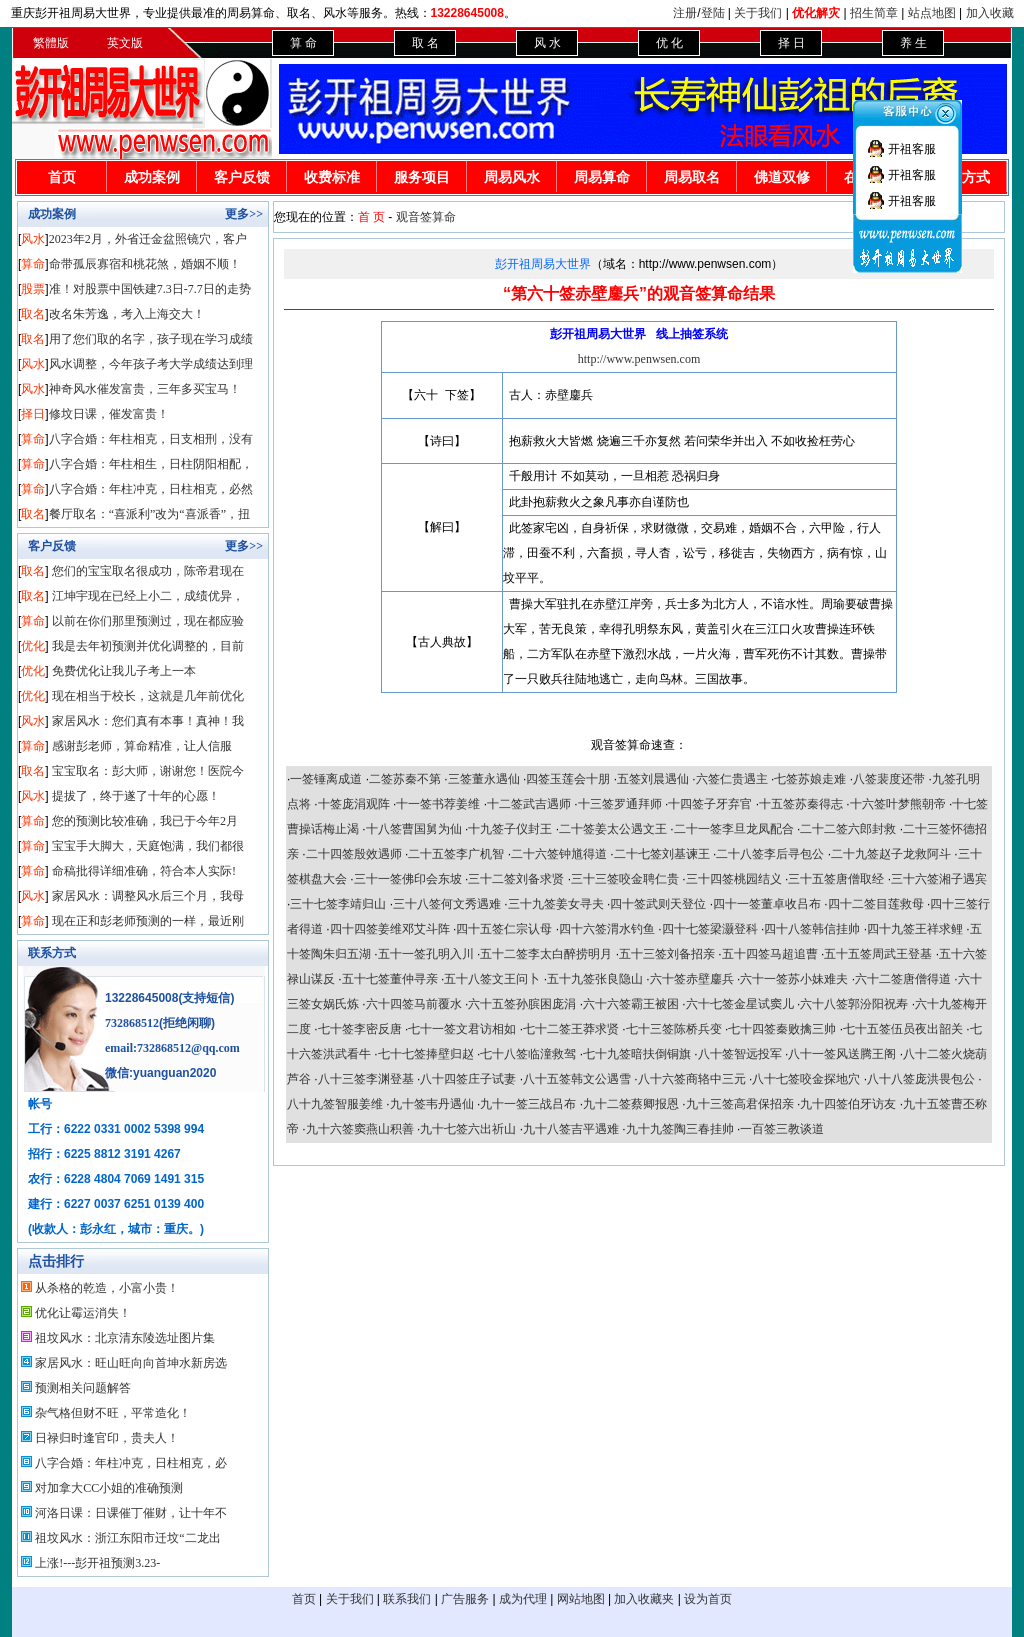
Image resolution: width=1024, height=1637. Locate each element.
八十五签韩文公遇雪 (577, 1079)
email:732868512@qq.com (172, 1048)
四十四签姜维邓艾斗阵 (390, 929)
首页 (62, 177)
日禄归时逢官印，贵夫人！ (107, 1438)
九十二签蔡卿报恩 (631, 1104)
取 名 (425, 43)
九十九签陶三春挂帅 (680, 1129)
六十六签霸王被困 (631, 1004)
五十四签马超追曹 (770, 954)
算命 (33, 264)
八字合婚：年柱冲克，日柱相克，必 (131, 1463)
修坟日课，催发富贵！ (109, 414)
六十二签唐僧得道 (903, 979)
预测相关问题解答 (83, 1388)
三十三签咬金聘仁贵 (625, 879)
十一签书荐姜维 (438, 804)
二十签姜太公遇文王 (613, 829)
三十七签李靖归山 (338, 904)
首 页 (371, 217)
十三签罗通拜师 (620, 804)
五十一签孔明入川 (426, 954)
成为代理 (523, 1599)
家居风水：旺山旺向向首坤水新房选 (131, 1363)
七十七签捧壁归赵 (426, 1054)
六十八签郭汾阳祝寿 (854, 1004)
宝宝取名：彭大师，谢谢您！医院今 (148, 771)
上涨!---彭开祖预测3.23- (97, 1563)
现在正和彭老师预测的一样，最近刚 (148, 921)
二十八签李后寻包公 (770, 854)
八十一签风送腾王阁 (842, 1054)
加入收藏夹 (644, 1599)
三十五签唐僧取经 (836, 879)
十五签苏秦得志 (801, 804)
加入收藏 (990, 13)
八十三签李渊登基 (366, 1079)
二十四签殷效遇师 (354, 854)
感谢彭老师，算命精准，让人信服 (142, 746)
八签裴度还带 (889, 779)
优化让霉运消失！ (83, 1313)
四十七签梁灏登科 (710, 929)
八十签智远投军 (740, 1054)
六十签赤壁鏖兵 (692, 979)
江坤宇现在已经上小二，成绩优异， (148, 596)
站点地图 (932, 13)
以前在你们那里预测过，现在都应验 (148, 621)
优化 (33, 646)
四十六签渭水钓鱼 (607, 929)
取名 (33, 314)
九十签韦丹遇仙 (432, 1104)
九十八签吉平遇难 (571, 1129)
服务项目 (422, 177)
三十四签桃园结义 (734, 879)
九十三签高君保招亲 (740, 1104)
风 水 (547, 43)
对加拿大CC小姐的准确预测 (109, 1488)
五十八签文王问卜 (492, 979)
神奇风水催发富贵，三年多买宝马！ (145, 389)
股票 (33, 289)
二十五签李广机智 (456, 854)
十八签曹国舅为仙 (414, 829)
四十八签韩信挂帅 (812, 929)
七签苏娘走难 (810, 779)
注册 (685, 13)
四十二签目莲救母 (876, 904)
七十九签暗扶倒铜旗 (637, 1054)
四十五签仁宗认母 (504, 929)
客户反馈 (242, 177)
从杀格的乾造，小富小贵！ (107, 1288)
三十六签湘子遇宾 (939, 879)
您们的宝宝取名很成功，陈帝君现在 (148, 571)
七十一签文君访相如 (462, 1029)
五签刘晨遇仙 (653, 779)
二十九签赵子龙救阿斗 (891, 854)
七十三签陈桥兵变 (674, 1029)
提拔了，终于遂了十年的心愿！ (136, 796)
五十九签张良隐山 (595, 979)
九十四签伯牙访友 (848, 1104)
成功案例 (152, 177)
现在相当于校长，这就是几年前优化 (148, 696)
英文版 (125, 43)
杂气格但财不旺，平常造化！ (113, 1413)
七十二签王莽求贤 (571, 1029)
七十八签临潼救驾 (528, 1054)
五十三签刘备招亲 (667, 954)
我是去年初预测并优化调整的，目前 (148, 646)
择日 (33, 414)
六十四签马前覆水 (414, 1004)
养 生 (913, 43)
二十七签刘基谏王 (662, 854)
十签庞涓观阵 (354, 804)
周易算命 (602, 177)
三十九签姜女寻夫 (556, 904)
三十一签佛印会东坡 (408, 879)
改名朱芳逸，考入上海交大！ (127, 314)
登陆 (713, 13)
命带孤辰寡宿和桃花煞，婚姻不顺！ (145, 264)
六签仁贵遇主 (732, 779)
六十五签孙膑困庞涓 (522, 1004)
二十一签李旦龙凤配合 (734, 829)
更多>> (244, 214)
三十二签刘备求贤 (516, 879)
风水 (33, 239)
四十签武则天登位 (658, 904)
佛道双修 (782, 177)
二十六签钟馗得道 (559, 854)
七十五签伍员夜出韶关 (903, 1029)
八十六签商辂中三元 (692, 1079)
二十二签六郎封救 (848, 829)
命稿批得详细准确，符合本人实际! (144, 871)
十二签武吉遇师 (529, 804)
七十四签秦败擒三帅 (782, 1029)
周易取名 (692, 177)
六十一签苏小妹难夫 (794, 979)
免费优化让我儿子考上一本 (124, 671)
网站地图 (581, 1599)
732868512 (132, 1023)
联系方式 (52, 953)
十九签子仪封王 (510, 829)
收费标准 (332, 177)
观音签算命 (426, 217)
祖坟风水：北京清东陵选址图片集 (125, 1338)
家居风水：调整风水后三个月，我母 (148, 896)
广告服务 (465, 1599)
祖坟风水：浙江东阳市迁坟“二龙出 (127, 1538)
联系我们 (407, 1599)
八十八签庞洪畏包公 (921, 1079)
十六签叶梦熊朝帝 (898, 804)
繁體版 (51, 43)
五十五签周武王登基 (878, 954)
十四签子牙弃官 (710, 804)
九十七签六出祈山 (468, 1129)
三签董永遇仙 (484, 779)
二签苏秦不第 (405, 779)
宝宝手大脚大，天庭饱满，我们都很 (148, 846)
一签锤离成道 (326, 779)
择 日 (791, 43)
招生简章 (874, 13)
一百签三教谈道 (782, 1129)
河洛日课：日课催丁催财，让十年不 (131, 1513)
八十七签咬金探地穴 (806, 1079)
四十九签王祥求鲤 (915, 929)
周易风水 (512, 177)
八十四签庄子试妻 (468, 1079)
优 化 (669, 43)
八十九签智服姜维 (335, 1104)
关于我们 (758, 13)
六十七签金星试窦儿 (740, 1004)
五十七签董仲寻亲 (390, 979)
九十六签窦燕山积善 (360, 1129)
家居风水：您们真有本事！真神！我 (148, 721)
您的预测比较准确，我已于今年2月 (145, 821)
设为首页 (708, 1599)
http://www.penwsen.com (639, 359)
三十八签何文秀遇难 (447, 904)
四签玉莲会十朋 (568, 779)
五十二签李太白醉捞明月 (546, 954)
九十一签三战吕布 (528, 1104)
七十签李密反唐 (360, 1029)
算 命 (303, 43)
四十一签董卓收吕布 (767, 904)
